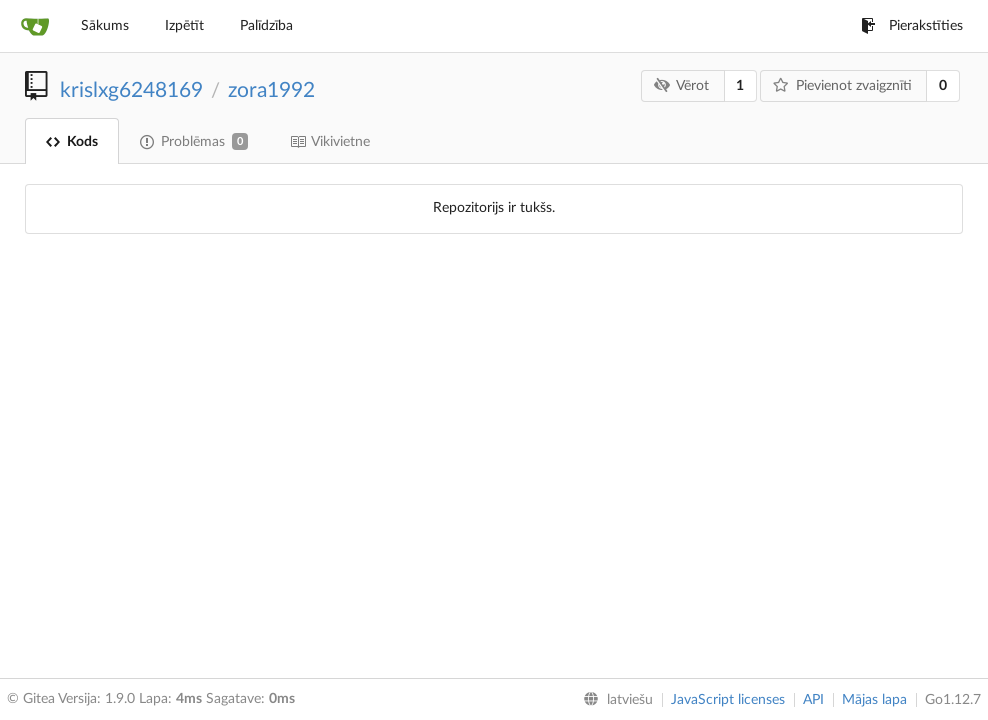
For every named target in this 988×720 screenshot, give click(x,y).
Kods (72, 142)
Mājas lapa (874, 700)
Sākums (105, 26)
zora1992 (271, 90)
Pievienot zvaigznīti (842, 85)
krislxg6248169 (131, 90)
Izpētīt (184, 26)
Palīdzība (266, 26)
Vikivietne (330, 142)
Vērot (681, 85)
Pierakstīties (912, 26)
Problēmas (194, 141)
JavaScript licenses (728, 700)
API (813, 700)
